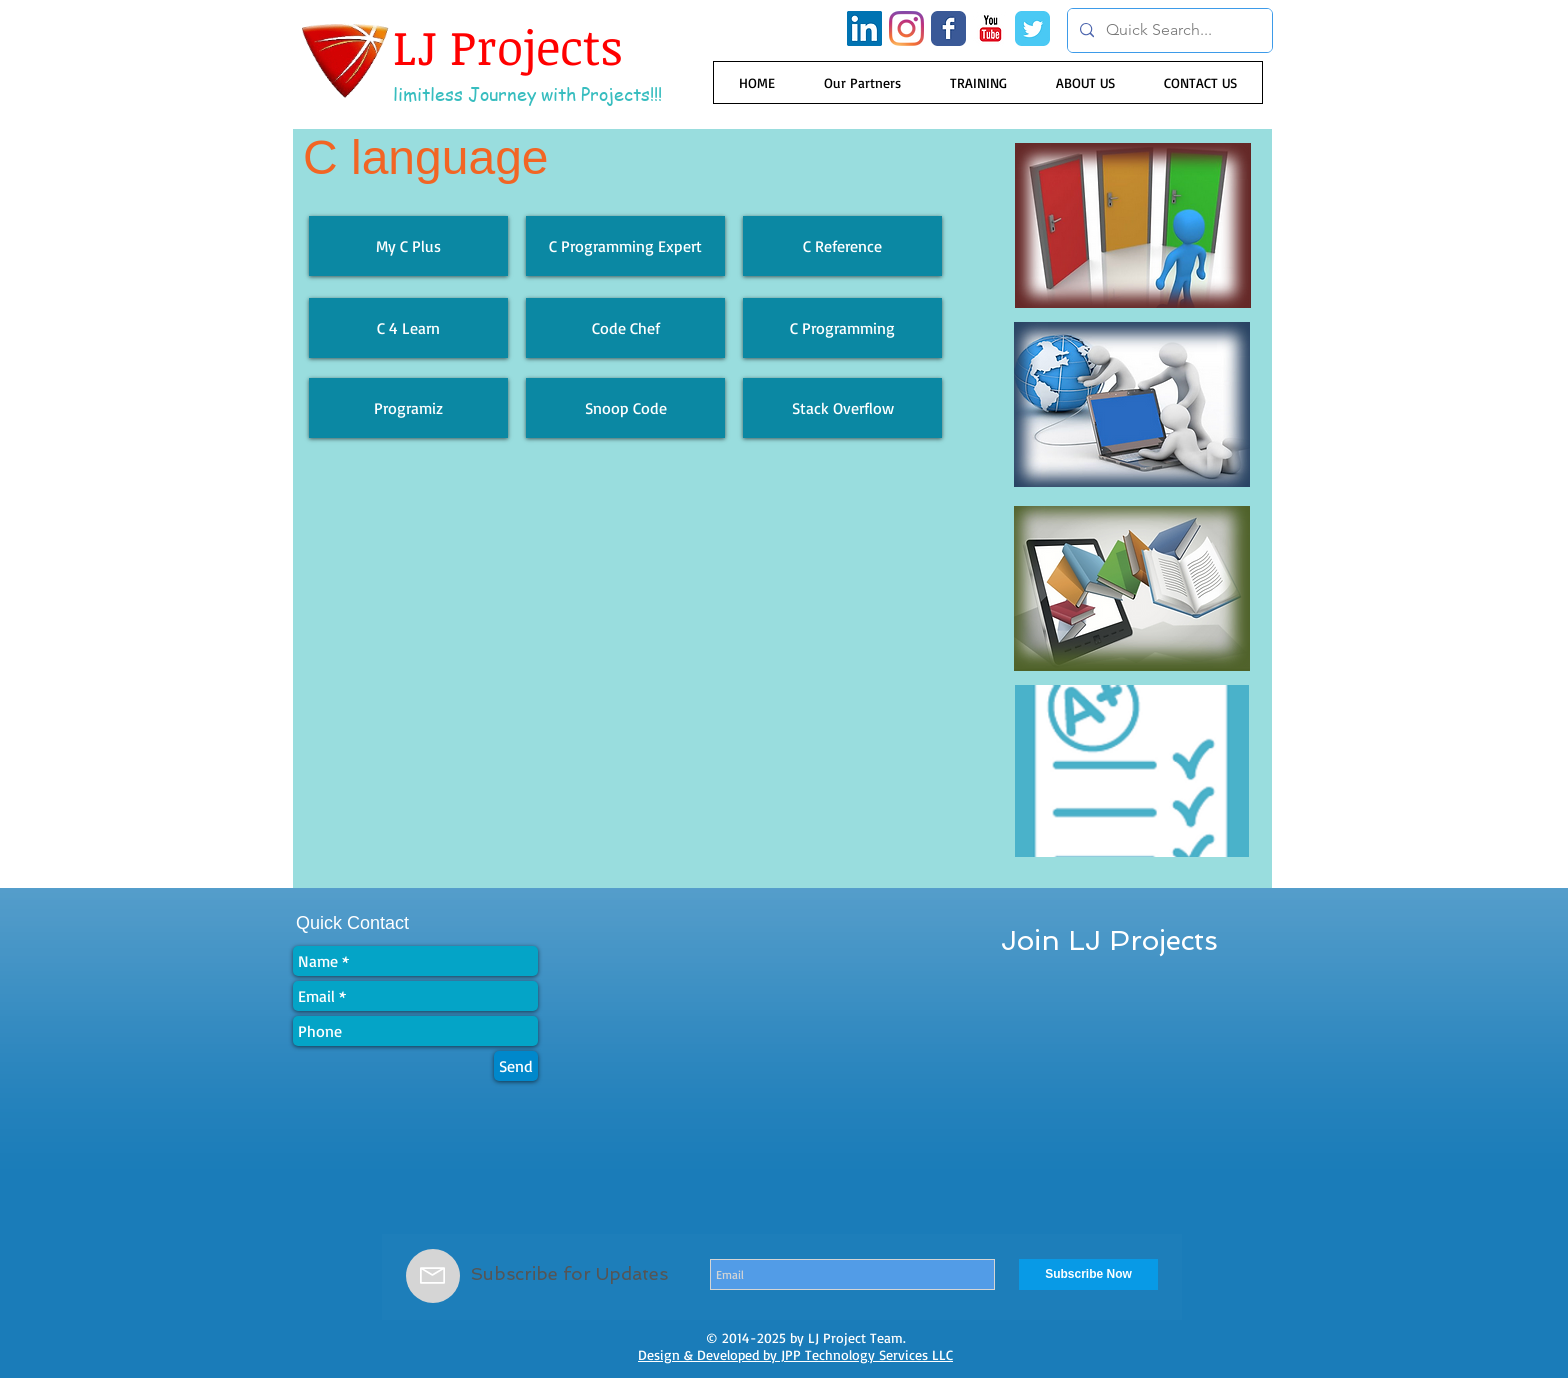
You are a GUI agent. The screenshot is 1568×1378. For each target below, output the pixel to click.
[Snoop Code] (625, 408)
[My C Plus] (408, 246)
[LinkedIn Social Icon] (864, 28)
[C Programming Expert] (625, 246)
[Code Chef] (625, 328)
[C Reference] (842, 246)
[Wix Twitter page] (1032, 28)
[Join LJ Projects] (1109, 941)
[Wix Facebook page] (948, 28)
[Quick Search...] (1168, 30)
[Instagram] (906, 28)
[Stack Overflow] (842, 408)
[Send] (516, 1066)
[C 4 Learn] (408, 328)
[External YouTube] (625, 675)
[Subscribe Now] (1088, 1274)
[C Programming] (842, 328)
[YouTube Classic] (990, 28)
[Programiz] (408, 408)
